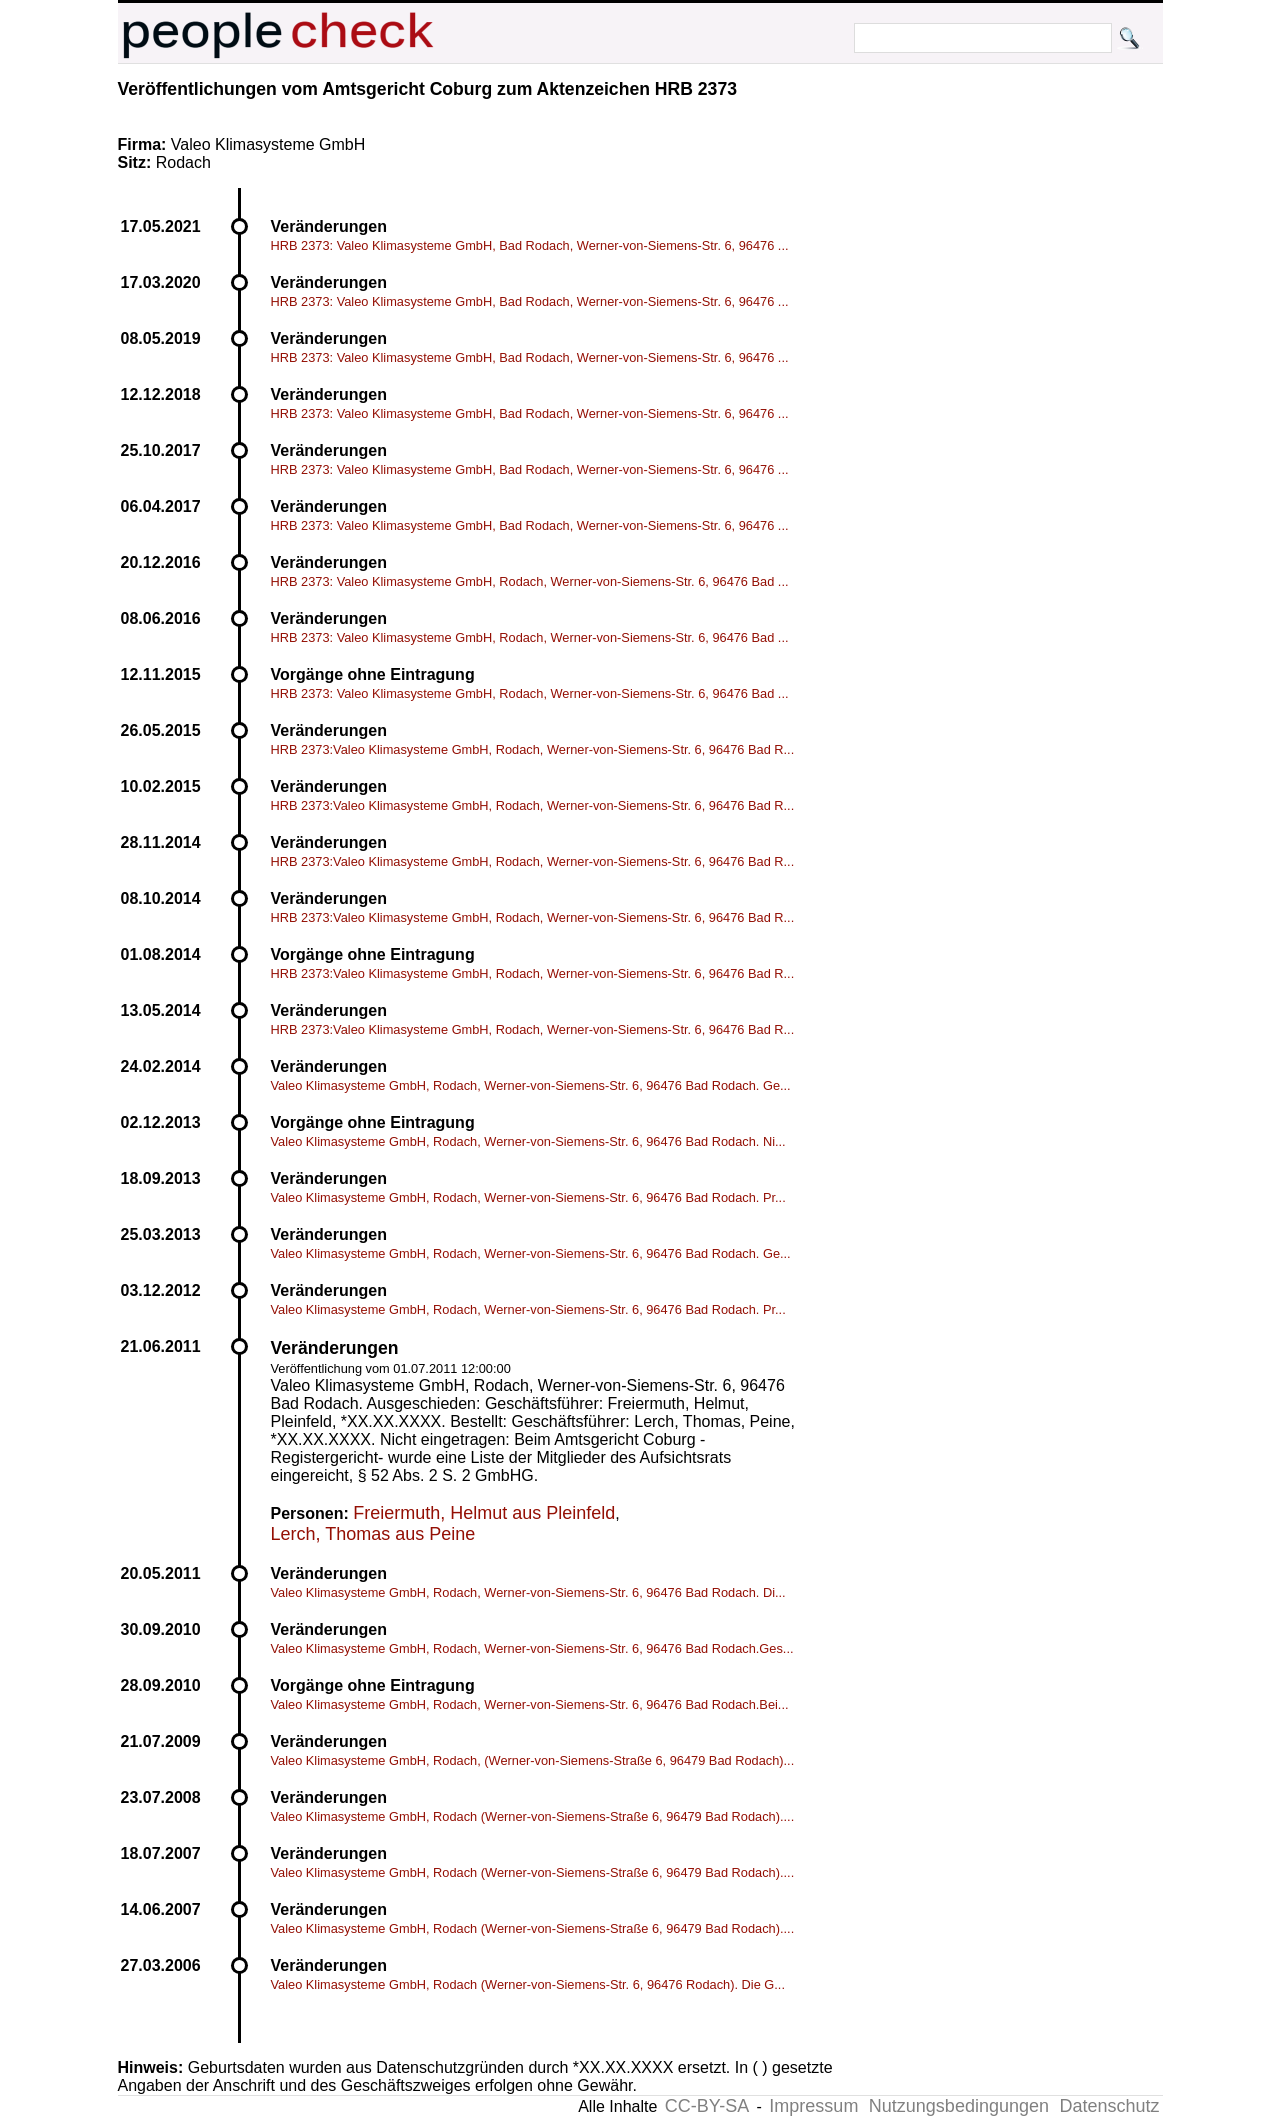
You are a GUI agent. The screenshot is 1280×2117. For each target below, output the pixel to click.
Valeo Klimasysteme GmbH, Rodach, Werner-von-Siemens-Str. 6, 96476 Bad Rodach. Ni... (528, 1141)
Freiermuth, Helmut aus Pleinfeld (484, 1513)
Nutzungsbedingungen (959, 2106)
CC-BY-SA (707, 2106)
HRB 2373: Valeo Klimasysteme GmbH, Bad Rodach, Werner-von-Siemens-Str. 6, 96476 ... (530, 245)
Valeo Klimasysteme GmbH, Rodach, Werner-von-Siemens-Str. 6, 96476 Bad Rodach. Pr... (528, 1197)
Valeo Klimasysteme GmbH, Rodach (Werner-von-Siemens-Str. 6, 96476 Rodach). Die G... (528, 1984)
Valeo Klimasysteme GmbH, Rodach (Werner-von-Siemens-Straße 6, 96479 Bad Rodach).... (533, 1816)
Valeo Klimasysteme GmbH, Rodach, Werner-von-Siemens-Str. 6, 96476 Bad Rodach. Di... (528, 1592)
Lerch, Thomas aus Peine (373, 1534)
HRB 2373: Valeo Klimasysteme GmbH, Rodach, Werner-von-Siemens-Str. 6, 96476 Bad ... (530, 581)
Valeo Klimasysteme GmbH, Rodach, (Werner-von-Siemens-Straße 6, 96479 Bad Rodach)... (533, 1760)
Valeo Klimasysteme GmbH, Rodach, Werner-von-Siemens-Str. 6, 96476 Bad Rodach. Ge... (531, 1085)
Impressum (813, 2106)
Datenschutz (1109, 2106)
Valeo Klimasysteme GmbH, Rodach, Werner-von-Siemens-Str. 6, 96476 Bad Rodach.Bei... (530, 1704)
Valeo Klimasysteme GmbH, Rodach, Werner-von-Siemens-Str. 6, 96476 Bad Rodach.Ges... (532, 1648)
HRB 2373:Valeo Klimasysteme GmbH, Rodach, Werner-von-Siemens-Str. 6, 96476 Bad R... (533, 749)
